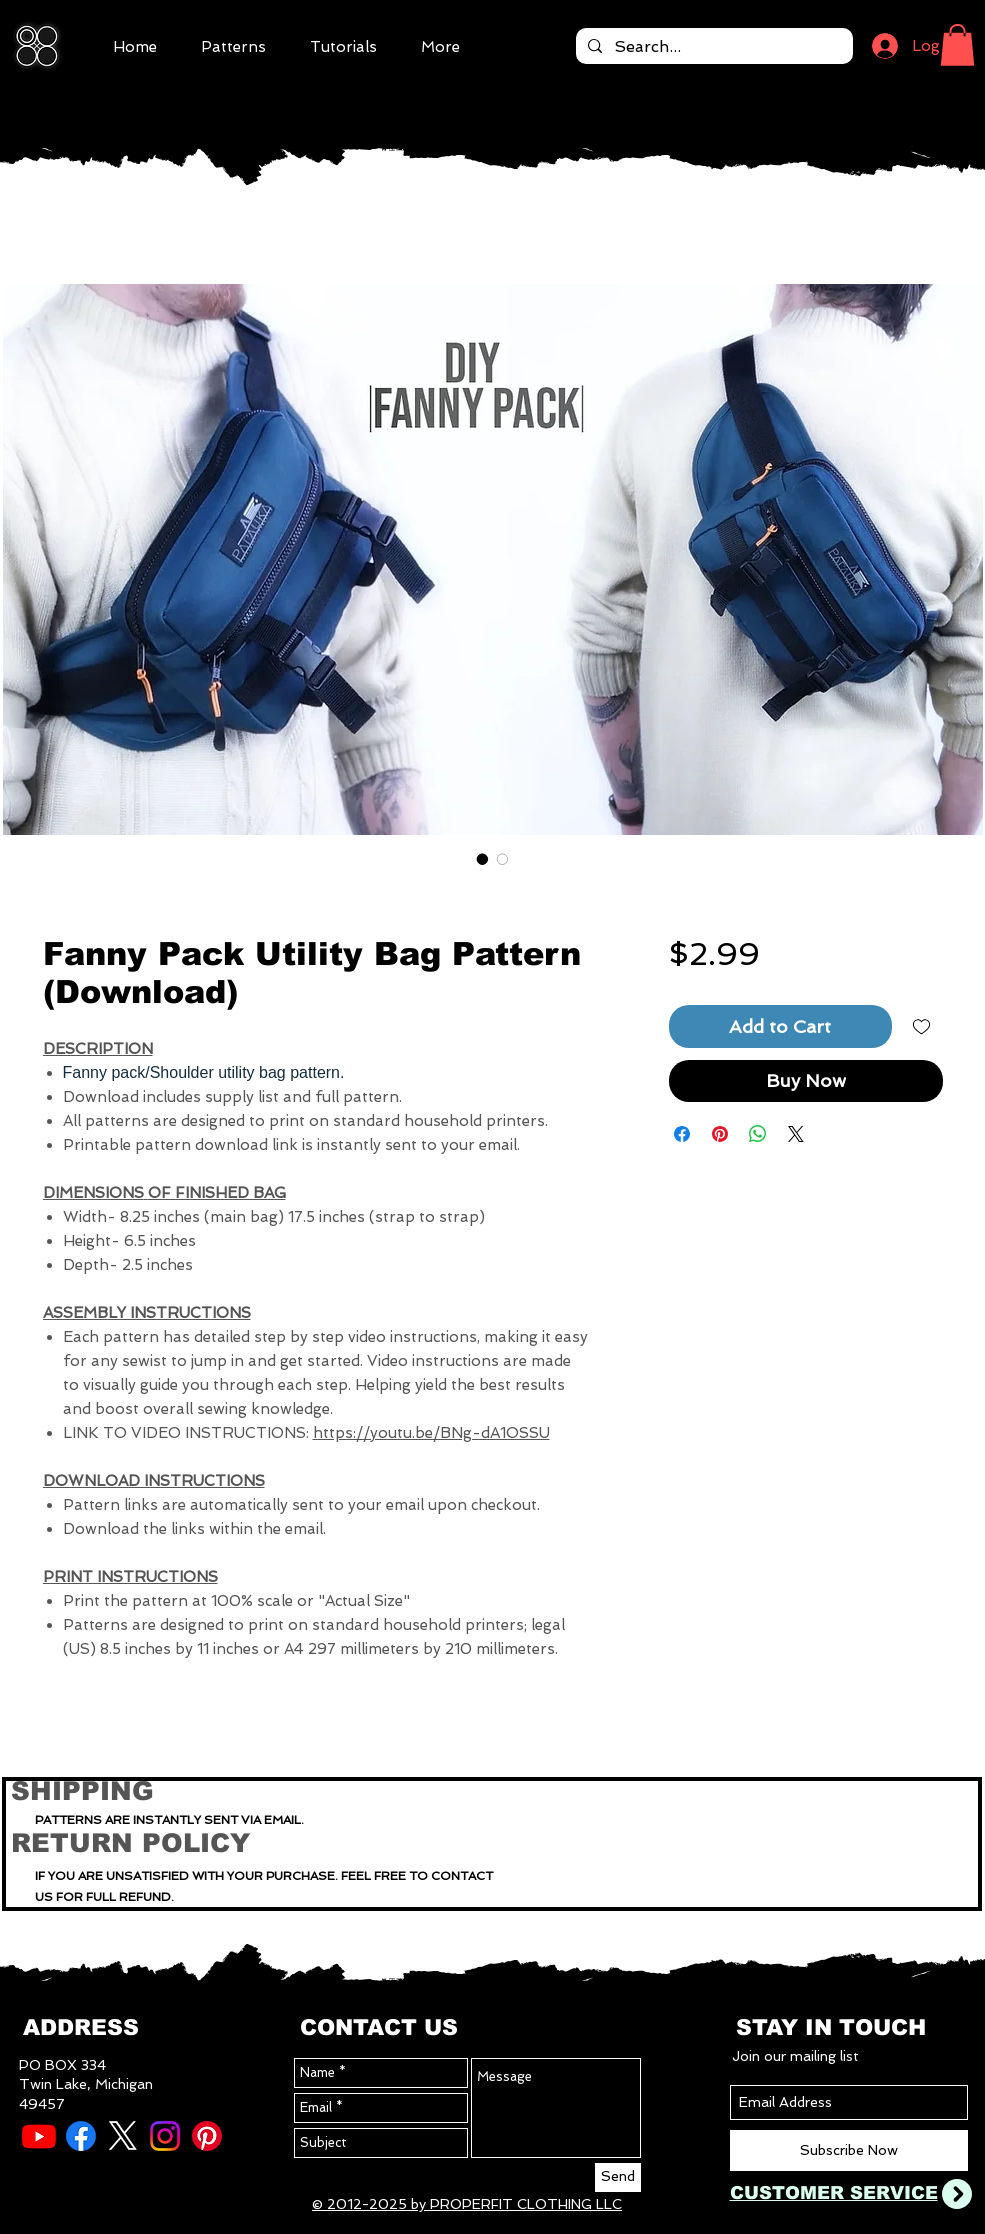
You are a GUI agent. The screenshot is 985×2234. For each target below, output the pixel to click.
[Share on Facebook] (682, 1134)
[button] (957, 45)
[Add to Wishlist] (921, 1026)
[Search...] (712, 47)
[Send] (618, 2177)
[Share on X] (796, 1134)
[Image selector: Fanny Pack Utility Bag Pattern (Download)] (483, 859)
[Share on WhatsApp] (758, 1134)
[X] (123, 2136)
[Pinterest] (207, 2136)
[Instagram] (165, 2136)
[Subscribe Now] (849, 2150)
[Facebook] (81, 2136)
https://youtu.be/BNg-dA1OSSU (431, 1433)
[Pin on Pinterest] (720, 1134)
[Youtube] (39, 2136)
